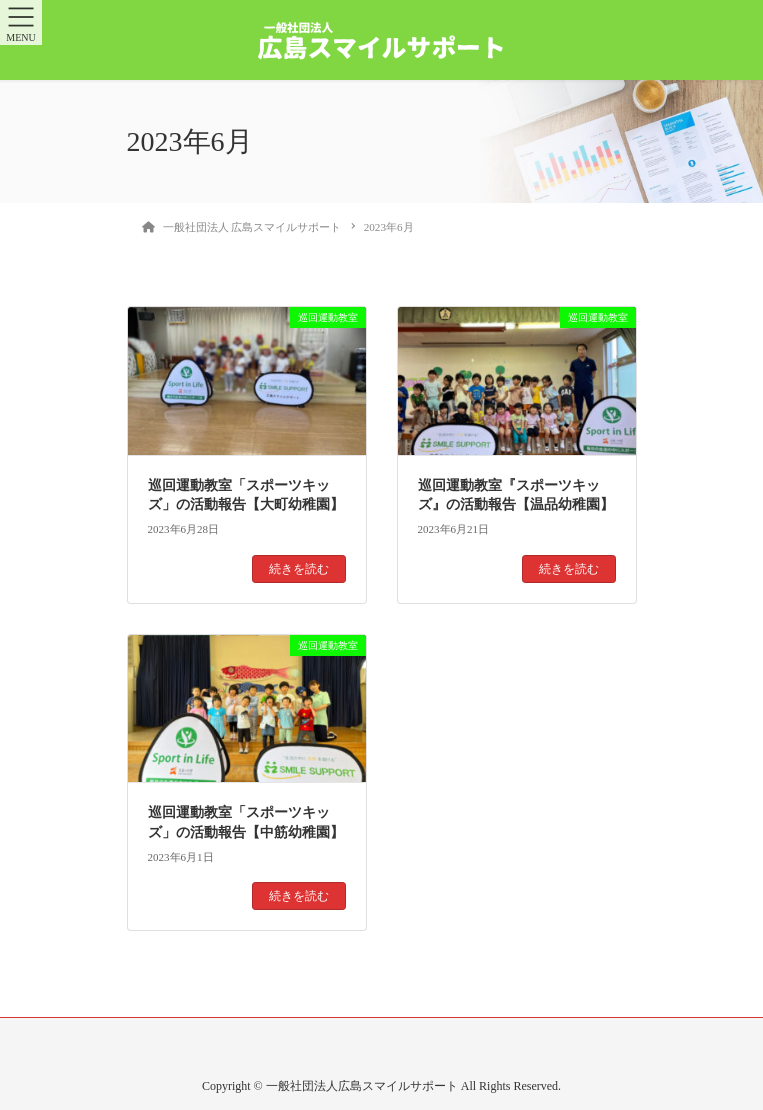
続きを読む (299, 569)
